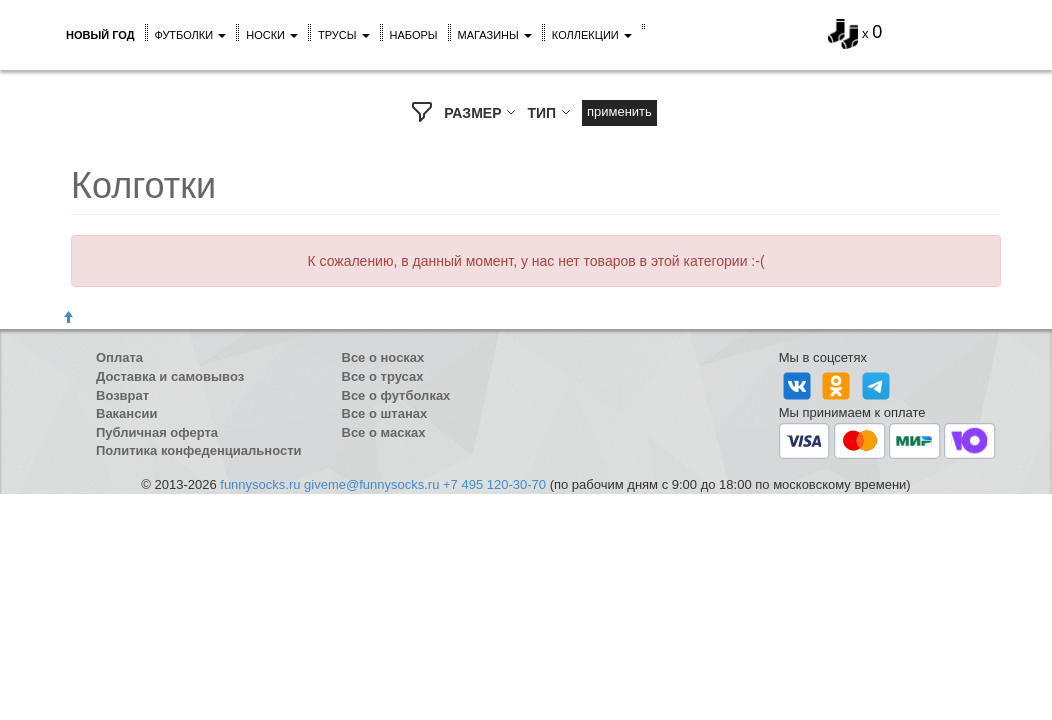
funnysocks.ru (260, 484)
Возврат (122, 395)
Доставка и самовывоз (170, 376)
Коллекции (592, 35)
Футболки (191, 35)
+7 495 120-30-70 (494, 484)
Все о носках (383, 357)
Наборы (414, 35)
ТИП (549, 113)
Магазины (495, 35)
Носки (272, 35)
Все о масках (384, 432)
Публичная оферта (157, 432)
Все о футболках (396, 395)
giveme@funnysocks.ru (371, 484)
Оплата (119, 357)
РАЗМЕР (480, 113)
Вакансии (126, 413)
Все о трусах (383, 376)
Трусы (344, 35)
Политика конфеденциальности (199, 450)
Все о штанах (385, 413)
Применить (619, 111)
